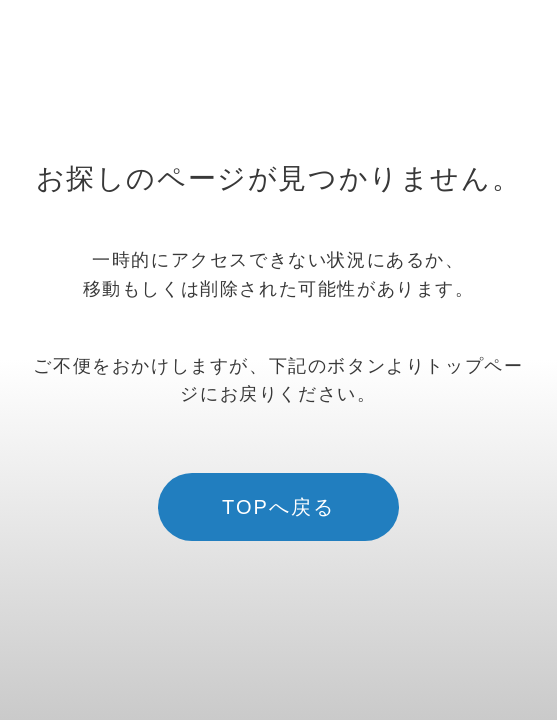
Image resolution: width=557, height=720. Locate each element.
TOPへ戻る (278, 507)
